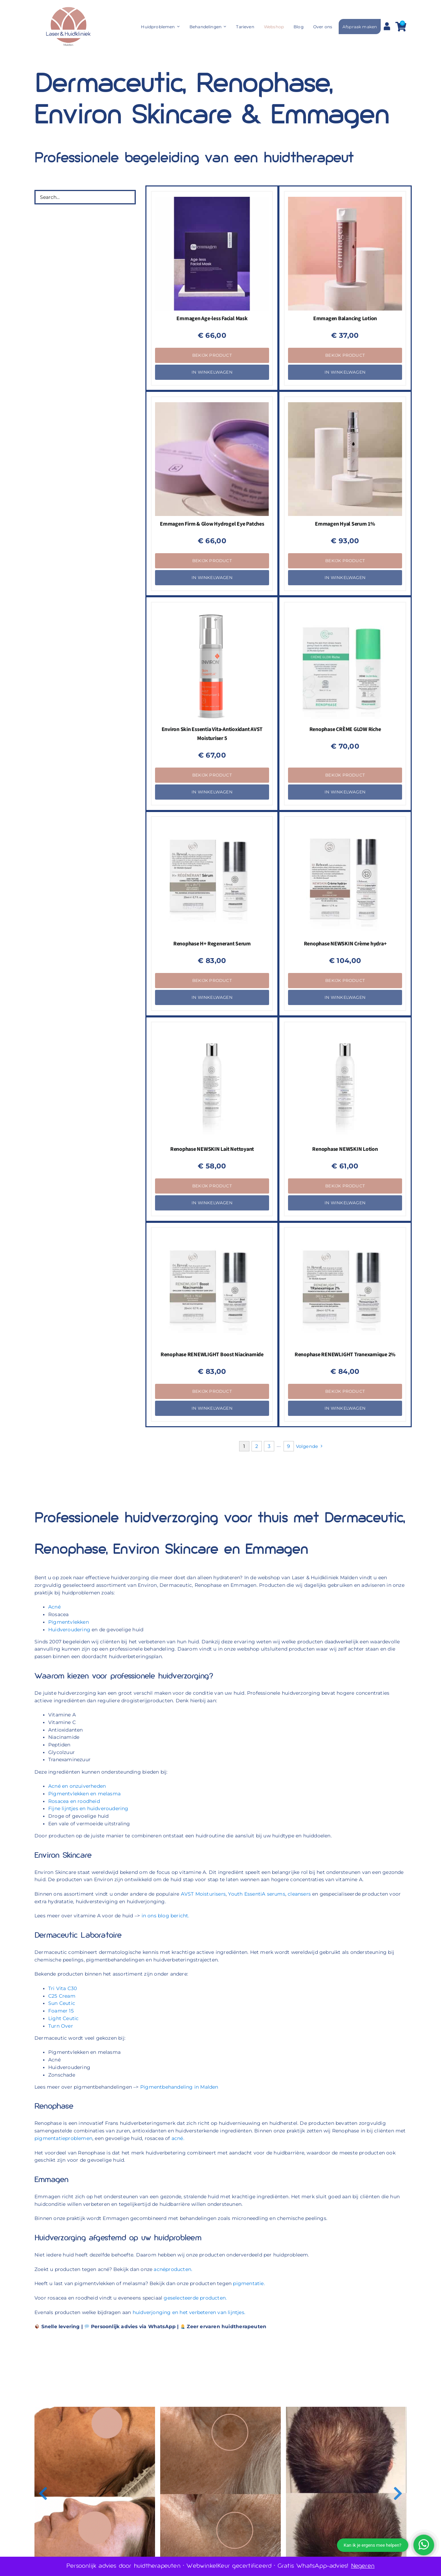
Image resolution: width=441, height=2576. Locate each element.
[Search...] (85, 197)
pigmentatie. (249, 2283)
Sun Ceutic (61, 2003)
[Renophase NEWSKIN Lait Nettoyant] (212, 1031)
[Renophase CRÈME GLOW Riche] (345, 611)
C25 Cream (61, 1996)
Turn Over (60, 2026)
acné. (178, 2138)
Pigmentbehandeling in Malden (179, 2087)
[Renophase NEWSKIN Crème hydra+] (345, 825)
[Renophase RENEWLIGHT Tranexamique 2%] (345, 1236)
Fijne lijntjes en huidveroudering (88, 1808)
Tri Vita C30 (62, 1988)
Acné (54, 1607)
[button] (43, 2493)
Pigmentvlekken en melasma (84, 1793)
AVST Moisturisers (203, 1894)
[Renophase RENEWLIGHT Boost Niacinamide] (212, 1236)
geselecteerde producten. (195, 2298)
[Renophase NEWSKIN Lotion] (345, 1031)
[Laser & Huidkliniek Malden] (68, 7)
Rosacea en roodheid (74, 1801)
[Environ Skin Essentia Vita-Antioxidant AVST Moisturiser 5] (212, 611)
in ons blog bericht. (165, 1915)
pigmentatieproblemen (63, 2138)
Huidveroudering (69, 1629)
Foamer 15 (61, 2011)
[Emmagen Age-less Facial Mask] (212, 200)
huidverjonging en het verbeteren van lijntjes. (189, 2312)
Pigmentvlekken (68, 1622)
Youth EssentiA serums (256, 1894)
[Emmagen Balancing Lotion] (345, 200)
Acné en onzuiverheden (77, 1786)
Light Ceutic (63, 2018)
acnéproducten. (173, 2269)
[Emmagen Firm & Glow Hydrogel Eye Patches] (212, 405)
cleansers (299, 1894)
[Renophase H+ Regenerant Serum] (212, 825)
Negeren (363, 2566)
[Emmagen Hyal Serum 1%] (345, 405)
